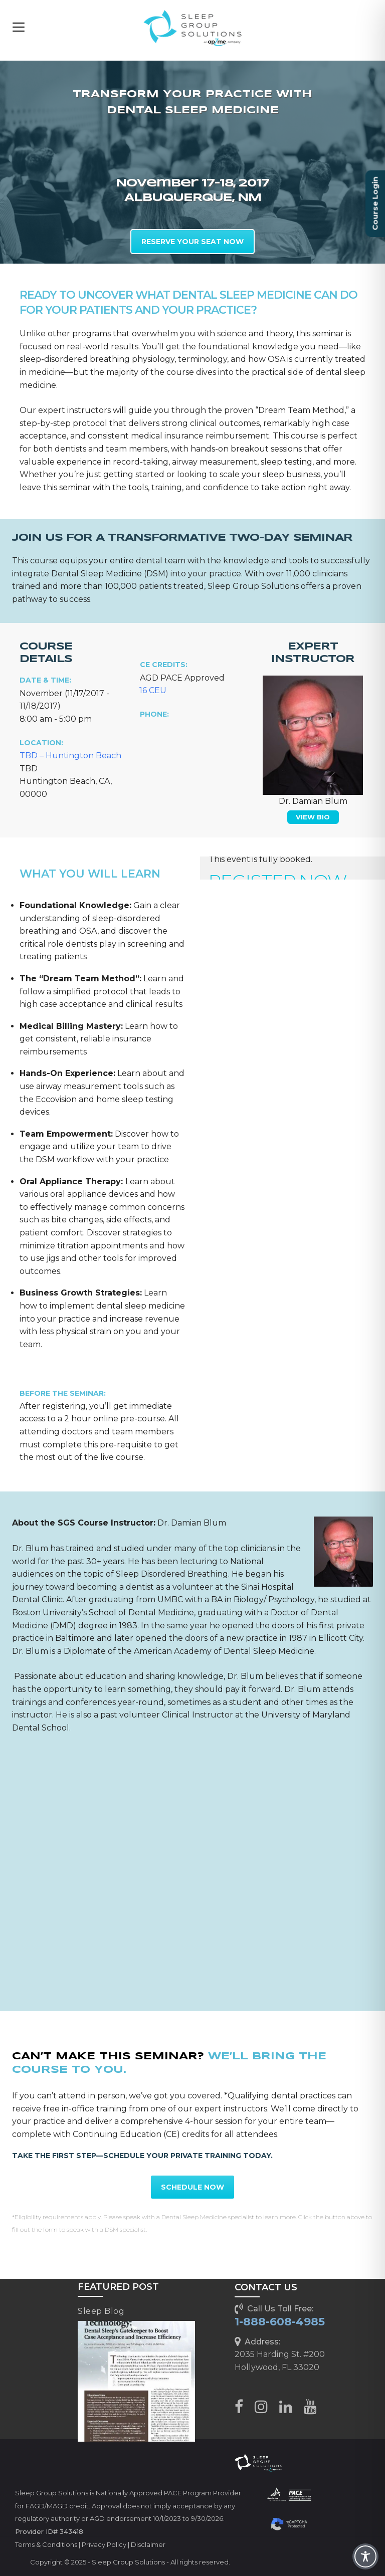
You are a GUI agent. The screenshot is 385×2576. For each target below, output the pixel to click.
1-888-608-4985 (280, 2321)
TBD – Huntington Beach (70, 755)
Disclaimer (148, 2544)
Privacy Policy (104, 2544)
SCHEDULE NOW (192, 2187)
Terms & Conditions (46, 2544)
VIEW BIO (313, 817)
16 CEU (152, 690)
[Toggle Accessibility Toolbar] (365, 2556)
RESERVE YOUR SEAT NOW (192, 241)
